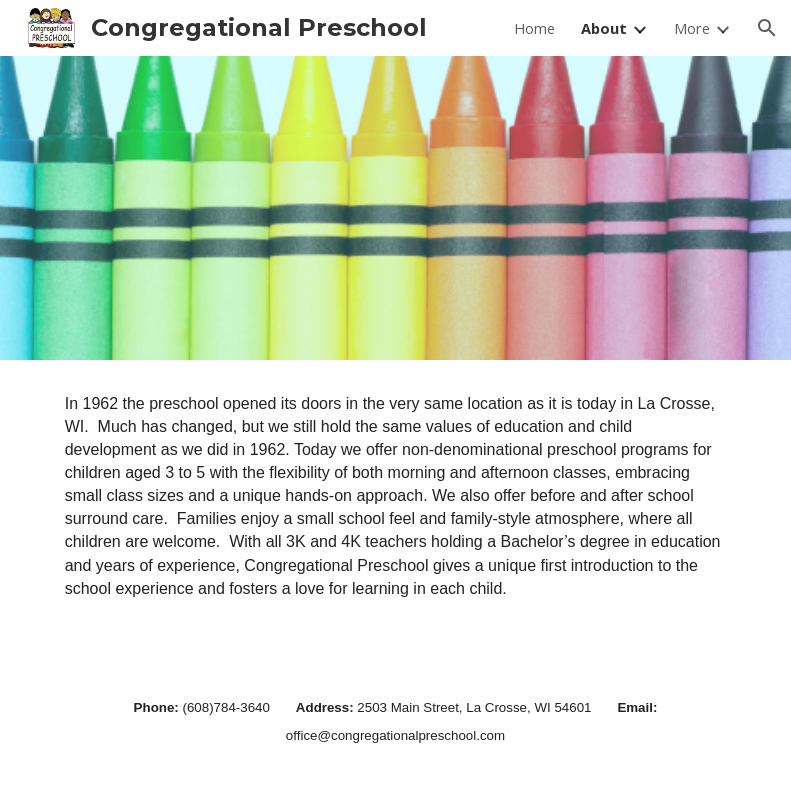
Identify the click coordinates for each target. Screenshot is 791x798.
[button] (767, 28)
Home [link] (534, 28)
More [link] (692, 28)
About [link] (604, 28)
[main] (396, 510)
